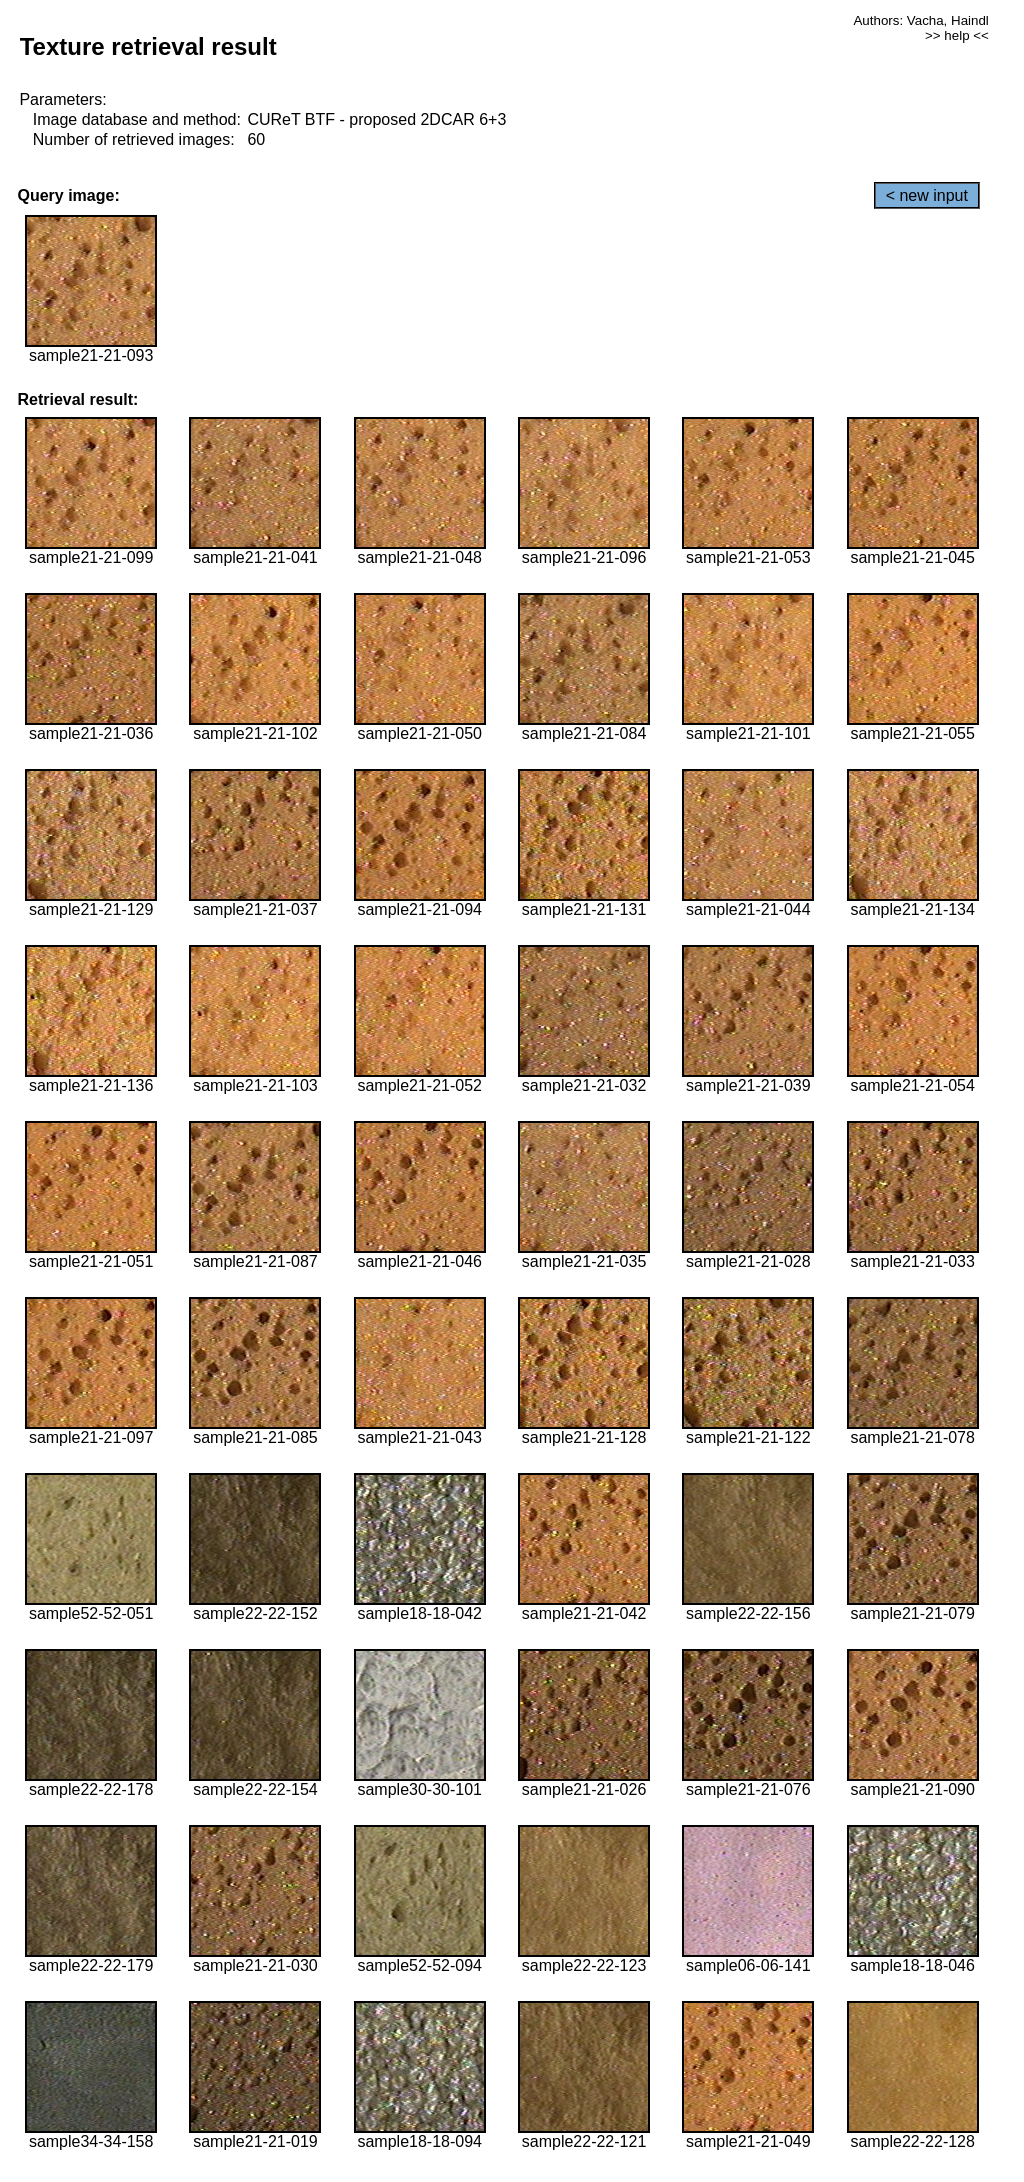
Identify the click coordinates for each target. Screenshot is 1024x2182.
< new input (927, 195)
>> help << (957, 35)
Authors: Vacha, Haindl (920, 20)
